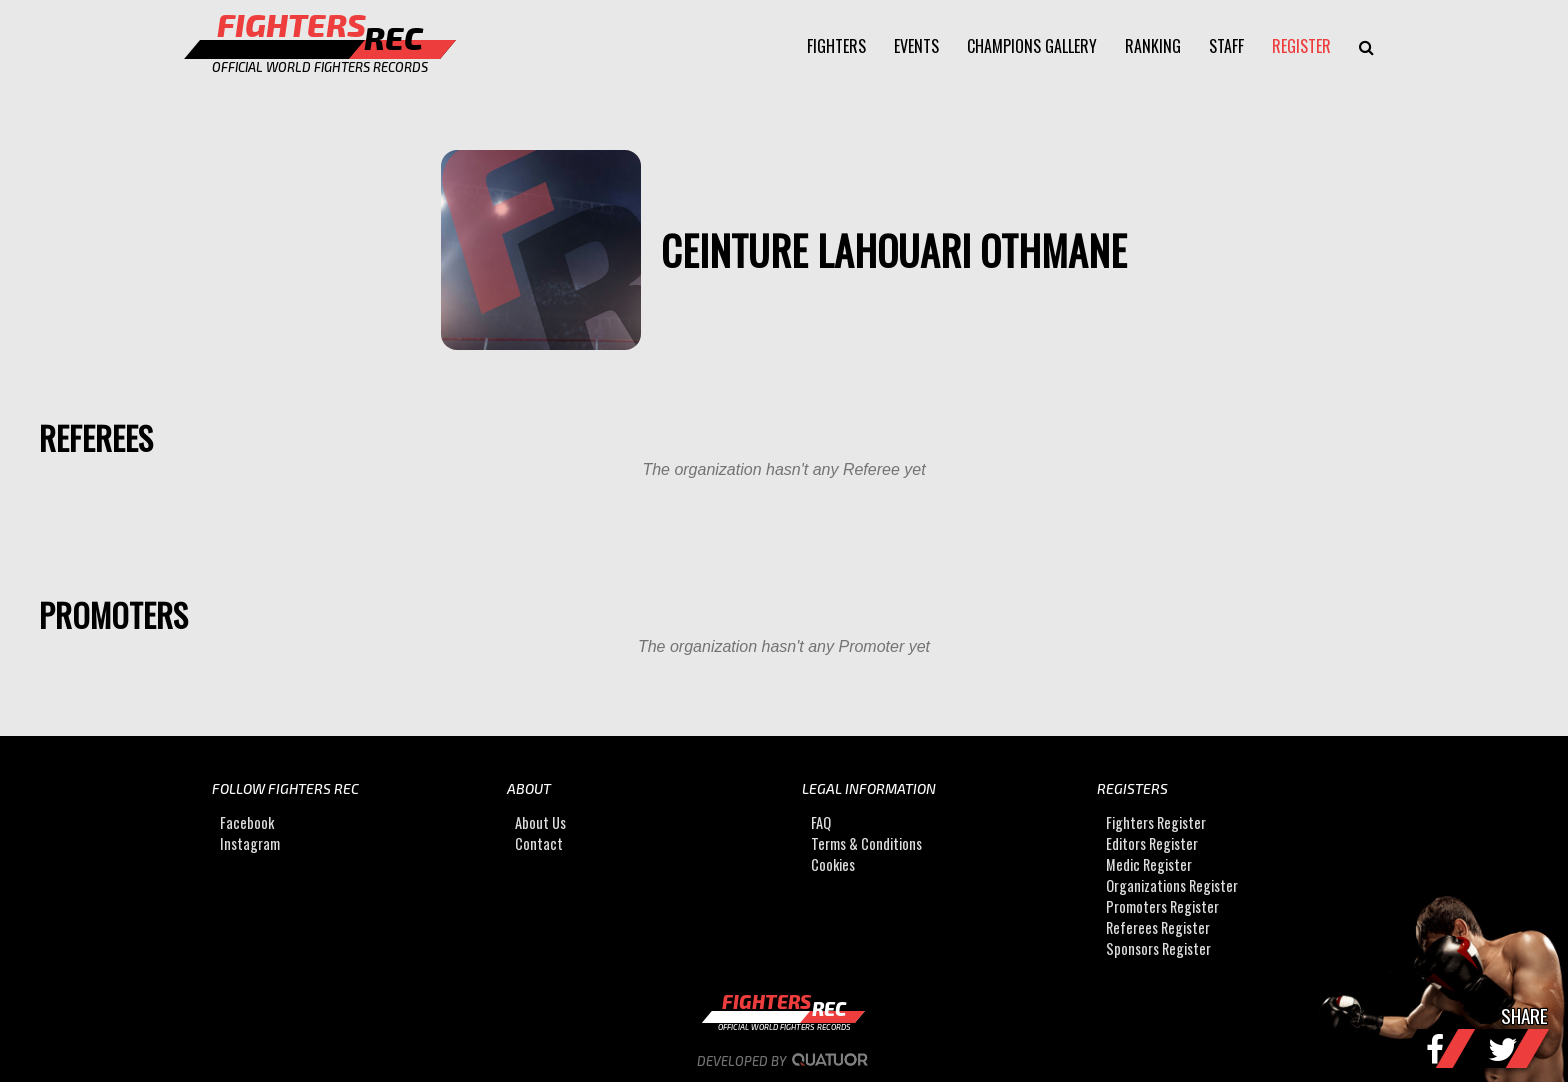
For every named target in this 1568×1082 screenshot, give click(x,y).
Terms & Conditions (866, 843)
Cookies (833, 864)
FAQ (821, 822)
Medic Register (1149, 864)
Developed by (784, 1061)
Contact (539, 843)
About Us (540, 822)
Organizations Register (1172, 885)
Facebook (247, 822)
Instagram (250, 843)
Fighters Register (1156, 822)
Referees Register (1158, 927)
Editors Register (1152, 843)
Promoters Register (1162, 906)
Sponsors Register (1158, 948)
